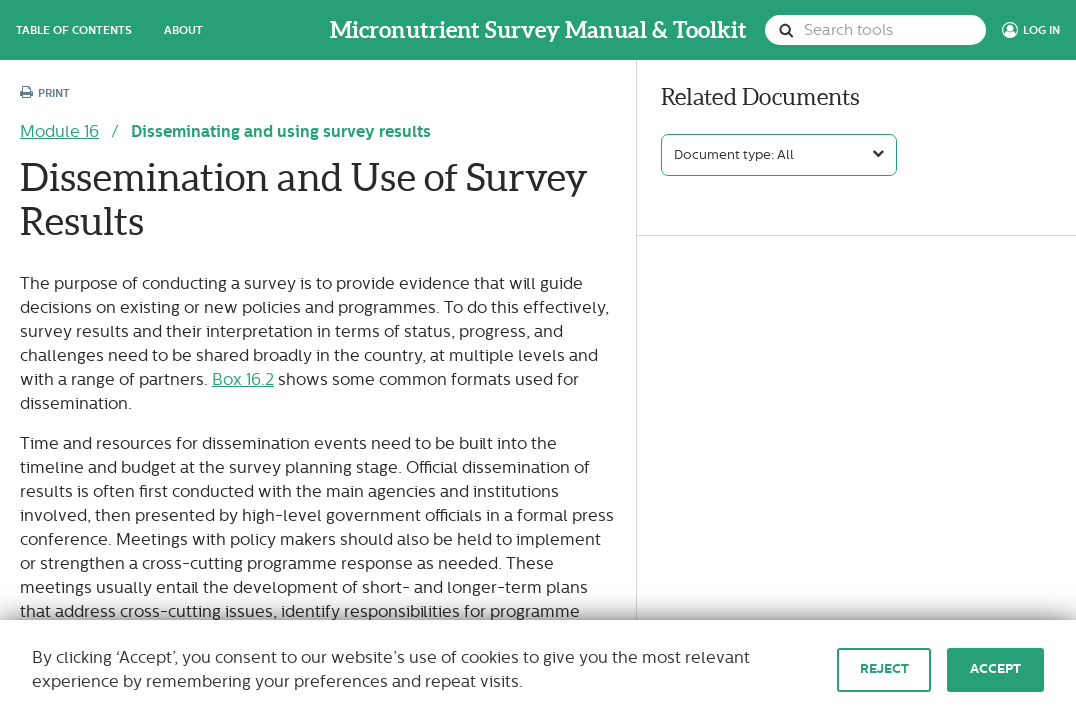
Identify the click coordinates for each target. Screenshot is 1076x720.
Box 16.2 (243, 379)
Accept (995, 669)
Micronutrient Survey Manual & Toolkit (538, 30)
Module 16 (59, 131)
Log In (1041, 30)
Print (45, 93)
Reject (884, 669)
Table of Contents (74, 30)
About (183, 30)
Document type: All (734, 155)
